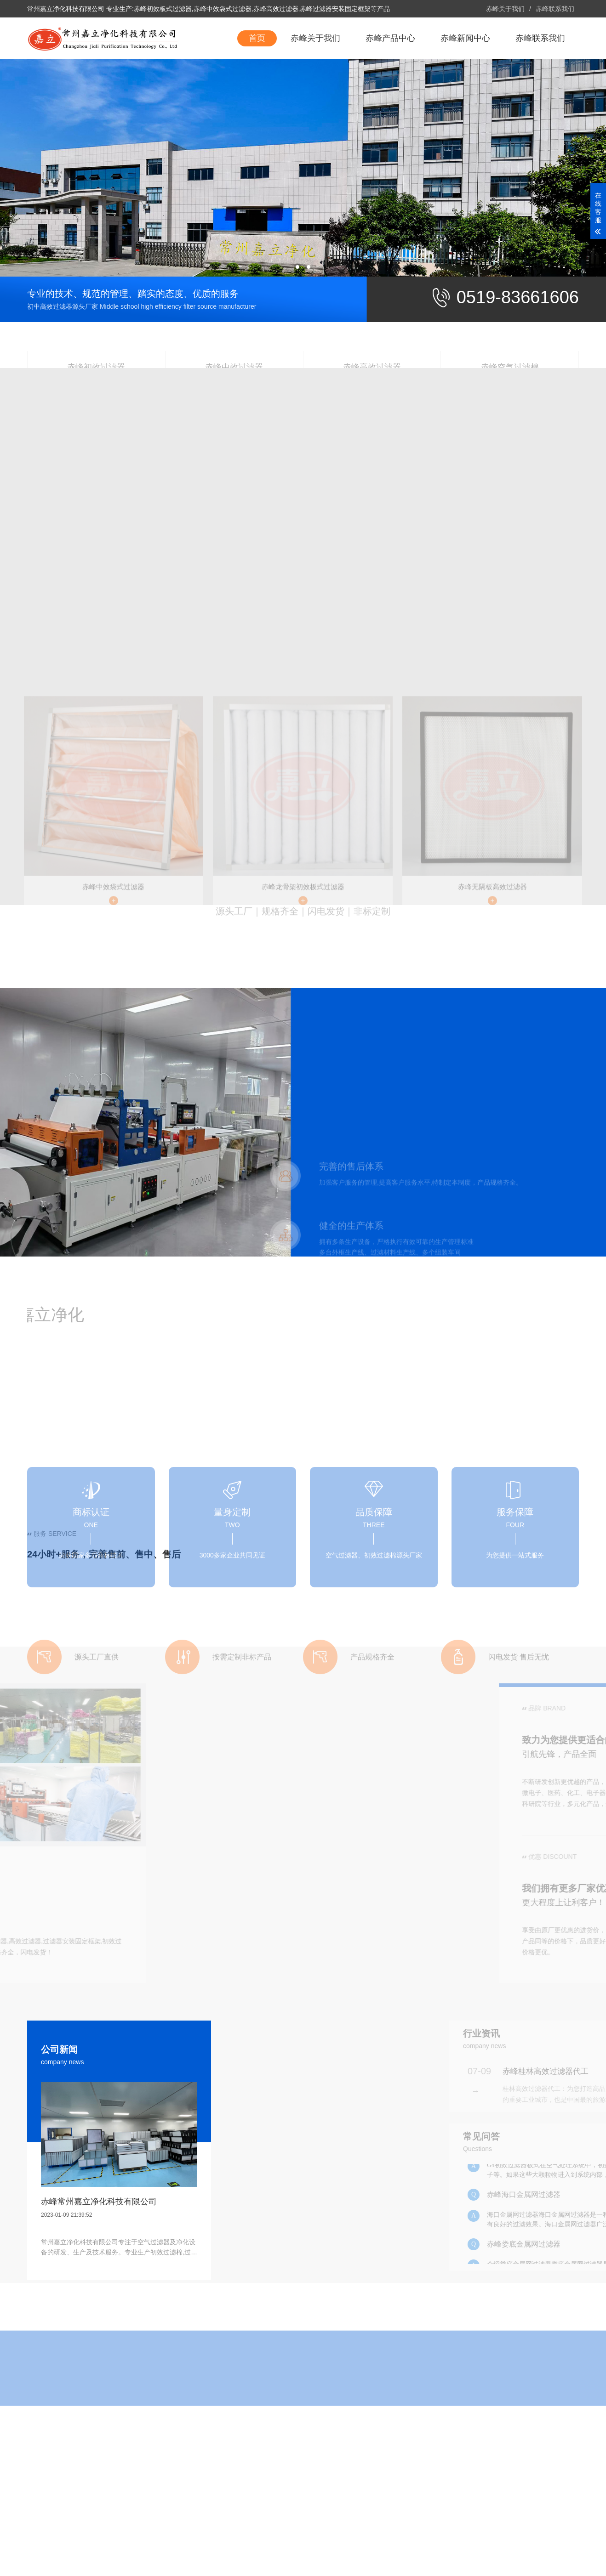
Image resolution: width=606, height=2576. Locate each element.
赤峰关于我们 (505, 8)
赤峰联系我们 (555, 8)
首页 (257, 79)
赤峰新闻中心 (465, 79)
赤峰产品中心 (390, 79)
